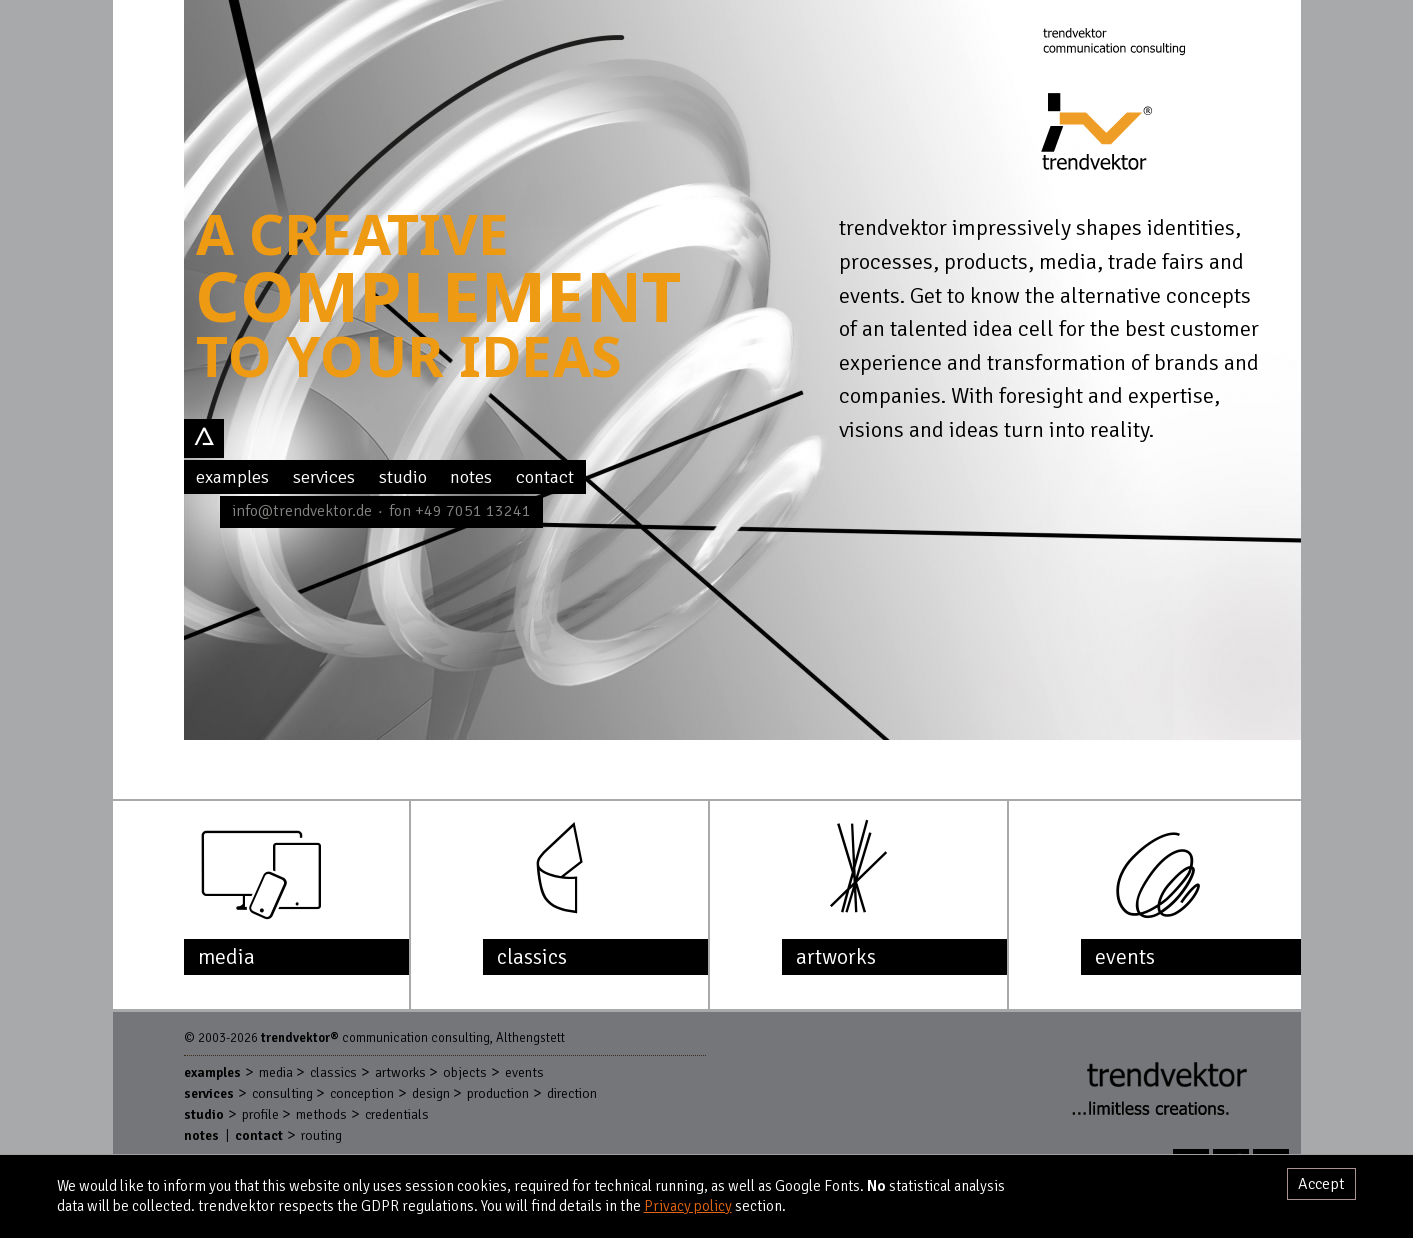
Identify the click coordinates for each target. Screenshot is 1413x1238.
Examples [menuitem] (232, 477)
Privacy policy (688, 1206)
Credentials (397, 1114)
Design (431, 1093)
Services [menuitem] (324, 477)
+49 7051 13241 (473, 511)
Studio (204, 1114)
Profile (260, 1114)
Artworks (400, 1072)
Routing (321, 1135)
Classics (333, 1072)
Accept (1321, 1184)
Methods (321, 1114)
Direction (572, 1093)
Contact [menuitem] (545, 477)
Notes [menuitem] (471, 477)
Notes (201, 1135)
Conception (362, 1093)
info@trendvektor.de (302, 511)
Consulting (282, 1093)
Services (209, 1093)
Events (524, 1072)
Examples (212, 1072)
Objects (465, 1072)
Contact (259, 1135)
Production (498, 1093)
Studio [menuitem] (403, 477)
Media (276, 1072)
